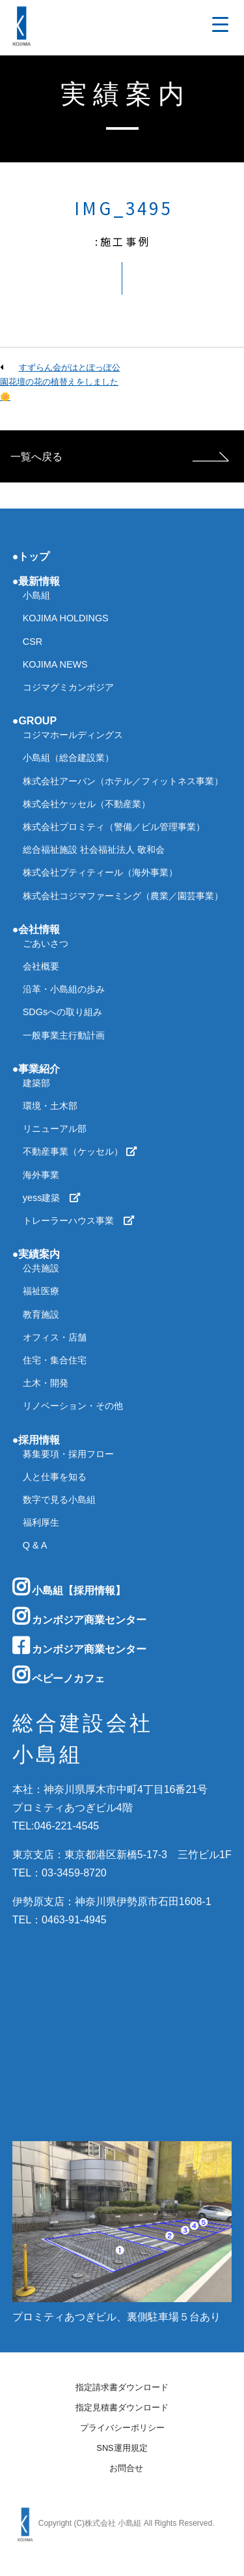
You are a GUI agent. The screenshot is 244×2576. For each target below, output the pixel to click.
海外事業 (41, 1175)
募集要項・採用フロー (68, 1454)
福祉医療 (41, 1291)
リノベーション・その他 (73, 1405)
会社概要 (41, 966)
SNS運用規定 (121, 2448)
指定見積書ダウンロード (122, 2408)
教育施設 (41, 1314)
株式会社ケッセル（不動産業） (86, 804)
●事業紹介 (36, 1068)
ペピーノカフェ (58, 1675)
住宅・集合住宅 (55, 1360)
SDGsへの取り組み (62, 1012)
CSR (32, 641)
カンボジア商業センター (79, 1616)
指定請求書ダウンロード (122, 2388)
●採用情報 (36, 1439)
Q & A (35, 1545)
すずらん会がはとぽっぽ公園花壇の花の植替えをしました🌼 (60, 382)
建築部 (36, 1083)
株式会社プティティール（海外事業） (100, 872)
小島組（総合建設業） (68, 757)
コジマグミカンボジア (68, 687)
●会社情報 (36, 929)
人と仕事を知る (55, 1477)
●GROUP (34, 720)
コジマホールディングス (73, 735)
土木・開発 (45, 1383)
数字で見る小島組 (59, 1499)
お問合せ (126, 2469)
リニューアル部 (55, 1128)
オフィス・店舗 (55, 1337)
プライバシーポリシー (122, 2428)
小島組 (36, 595)
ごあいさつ (45, 943)
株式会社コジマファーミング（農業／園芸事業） (123, 896)
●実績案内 (36, 1254)
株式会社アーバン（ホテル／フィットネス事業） (123, 781)
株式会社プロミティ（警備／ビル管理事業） (114, 827)
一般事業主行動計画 (64, 1035)
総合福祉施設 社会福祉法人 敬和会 (94, 849)
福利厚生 (41, 1522)
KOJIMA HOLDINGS (66, 618)
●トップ (31, 556)
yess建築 (52, 1197)
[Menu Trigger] (220, 24)
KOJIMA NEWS (55, 664)
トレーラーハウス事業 (79, 1220)
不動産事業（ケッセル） (80, 1151)
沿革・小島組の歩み (64, 989)
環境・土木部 (50, 1106)
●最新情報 (36, 581)
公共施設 (41, 1268)
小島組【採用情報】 (69, 1587)
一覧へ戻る (36, 456)
